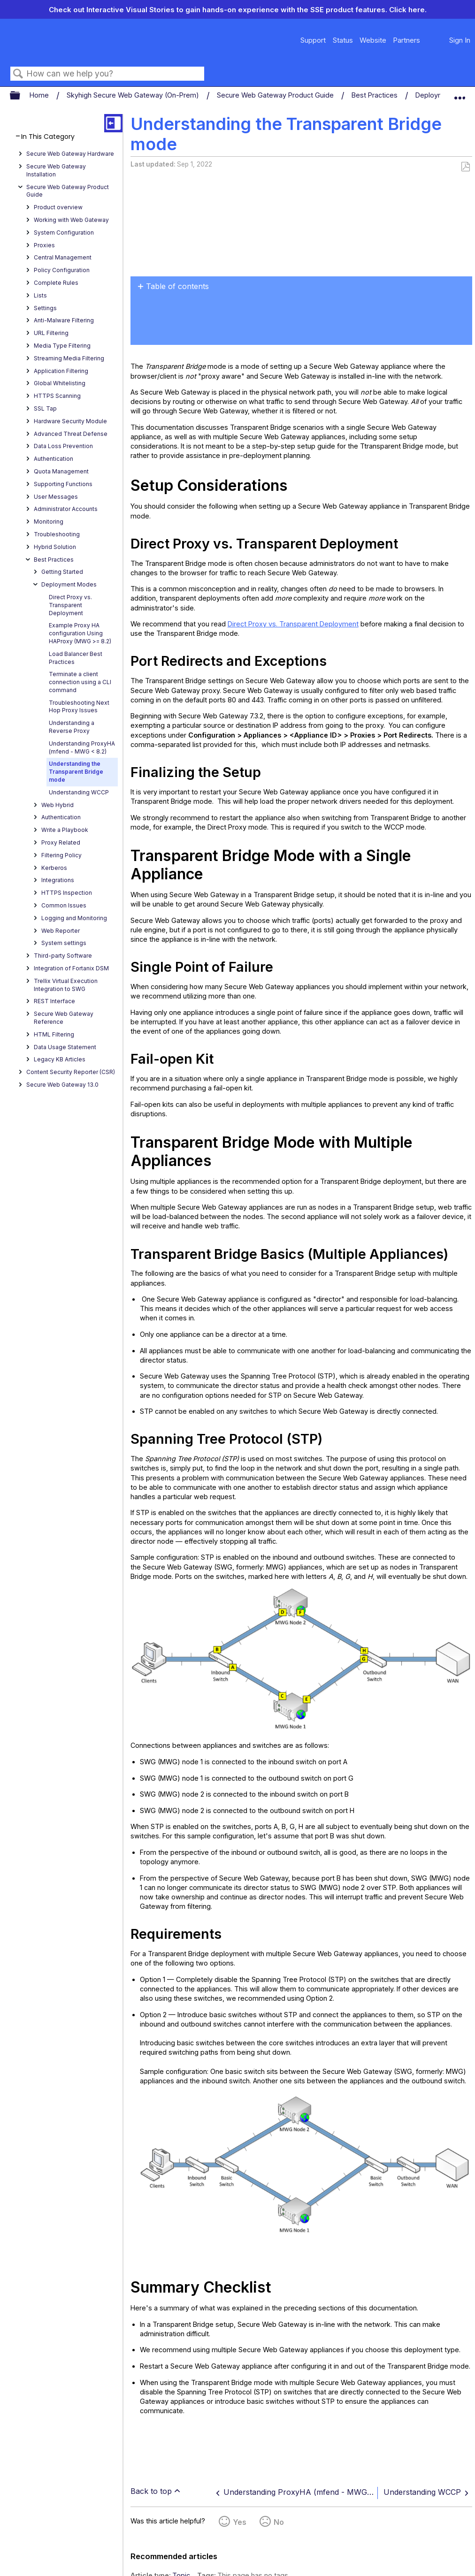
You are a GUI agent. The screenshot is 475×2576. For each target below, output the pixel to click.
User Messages (56, 496)
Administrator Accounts (66, 508)
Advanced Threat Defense (70, 433)
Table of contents (177, 286)
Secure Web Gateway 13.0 (62, 1084)
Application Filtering (61, 370)
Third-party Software (63, 955)
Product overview (58, 207)
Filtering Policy (61, 855)
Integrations (57, 880)
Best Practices (375, 95)
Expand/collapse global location (459, 93)
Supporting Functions (63, 484)
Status (343, 40)
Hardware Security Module (70, 421)
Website (373, 40)
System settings (63, 942)
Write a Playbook (64, 829)
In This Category (48, 136)
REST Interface (54, 1001)
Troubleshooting (57, 534)
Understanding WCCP (79, 792)
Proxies (44, 245)
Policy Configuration (62, 270)
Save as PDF (465, 167)
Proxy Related (60, 842)
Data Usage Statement (65, 1047)
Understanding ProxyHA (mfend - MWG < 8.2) (82, 747)
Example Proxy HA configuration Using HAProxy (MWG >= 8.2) (80, 633)
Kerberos (54, 867)
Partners (406, 40)
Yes (239, 2522)
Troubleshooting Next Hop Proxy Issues (79, 706)
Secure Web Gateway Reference (63, 1017)
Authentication (53, 458)
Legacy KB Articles (59, 1059)
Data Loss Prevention (63, 446)
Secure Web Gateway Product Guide (276, 95)
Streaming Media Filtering (69, 358)
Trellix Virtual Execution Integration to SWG (66, 984)
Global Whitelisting (59, 383)
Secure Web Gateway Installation (56, 170)
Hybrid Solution (55, 546)
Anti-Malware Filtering (64, 320)
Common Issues (63, 905)
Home (40, 95)
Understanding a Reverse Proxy (71, 726)
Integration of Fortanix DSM (71, 968)
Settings (45, 308)
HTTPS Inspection (66, 892)
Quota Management (61, 471)
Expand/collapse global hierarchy (21, 96)
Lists (40, 295)
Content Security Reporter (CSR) (70, 1071)
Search (18, 74)
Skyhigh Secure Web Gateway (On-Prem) (134, 95)
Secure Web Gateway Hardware (70, 153)
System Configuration (64, 232)
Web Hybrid (57, 804)
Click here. (408, 9)
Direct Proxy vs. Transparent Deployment (70, 605)
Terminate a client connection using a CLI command (80, 682)
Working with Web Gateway (71, 219)
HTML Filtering (54, 1034)
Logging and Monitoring (74, 918)
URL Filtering (51, 332)
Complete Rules (56, 282)
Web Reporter (60, 930)
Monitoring (48, 521)
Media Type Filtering (62, 345)
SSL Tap (45, 408)
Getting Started (62, 571)
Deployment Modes (69, 584)
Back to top (151, 2491)
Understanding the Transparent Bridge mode (76, 771)
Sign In (459, 40)
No (279, 2522)
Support (313, 40)
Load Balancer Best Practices (75, 657)
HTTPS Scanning (57, 395)
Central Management (63, 257)
